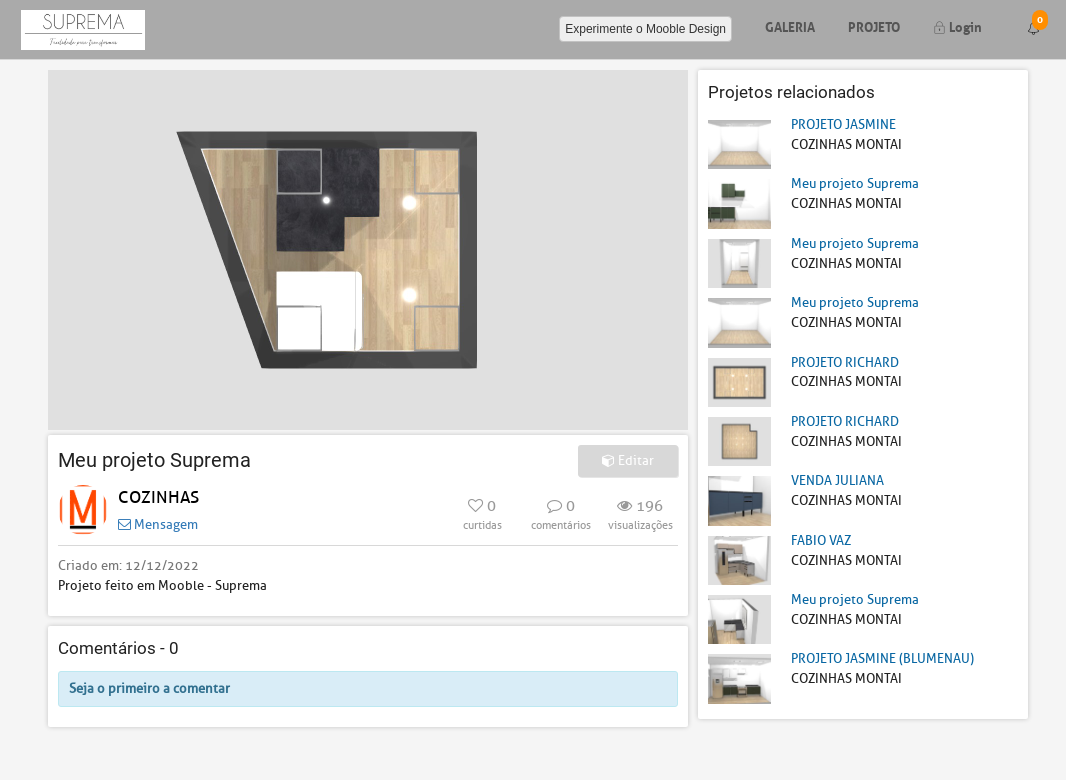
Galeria (790, 25)
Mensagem (158, 524)
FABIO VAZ (821, 540)
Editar (628, 460)
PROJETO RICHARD (845, 362)
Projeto (874, 25)
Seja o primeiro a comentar (149, 688)
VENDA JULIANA (837, 480)
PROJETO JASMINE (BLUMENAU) (882, 658)
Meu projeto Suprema (855, 183)
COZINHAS (158, 497)
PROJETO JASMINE (843, 124)
